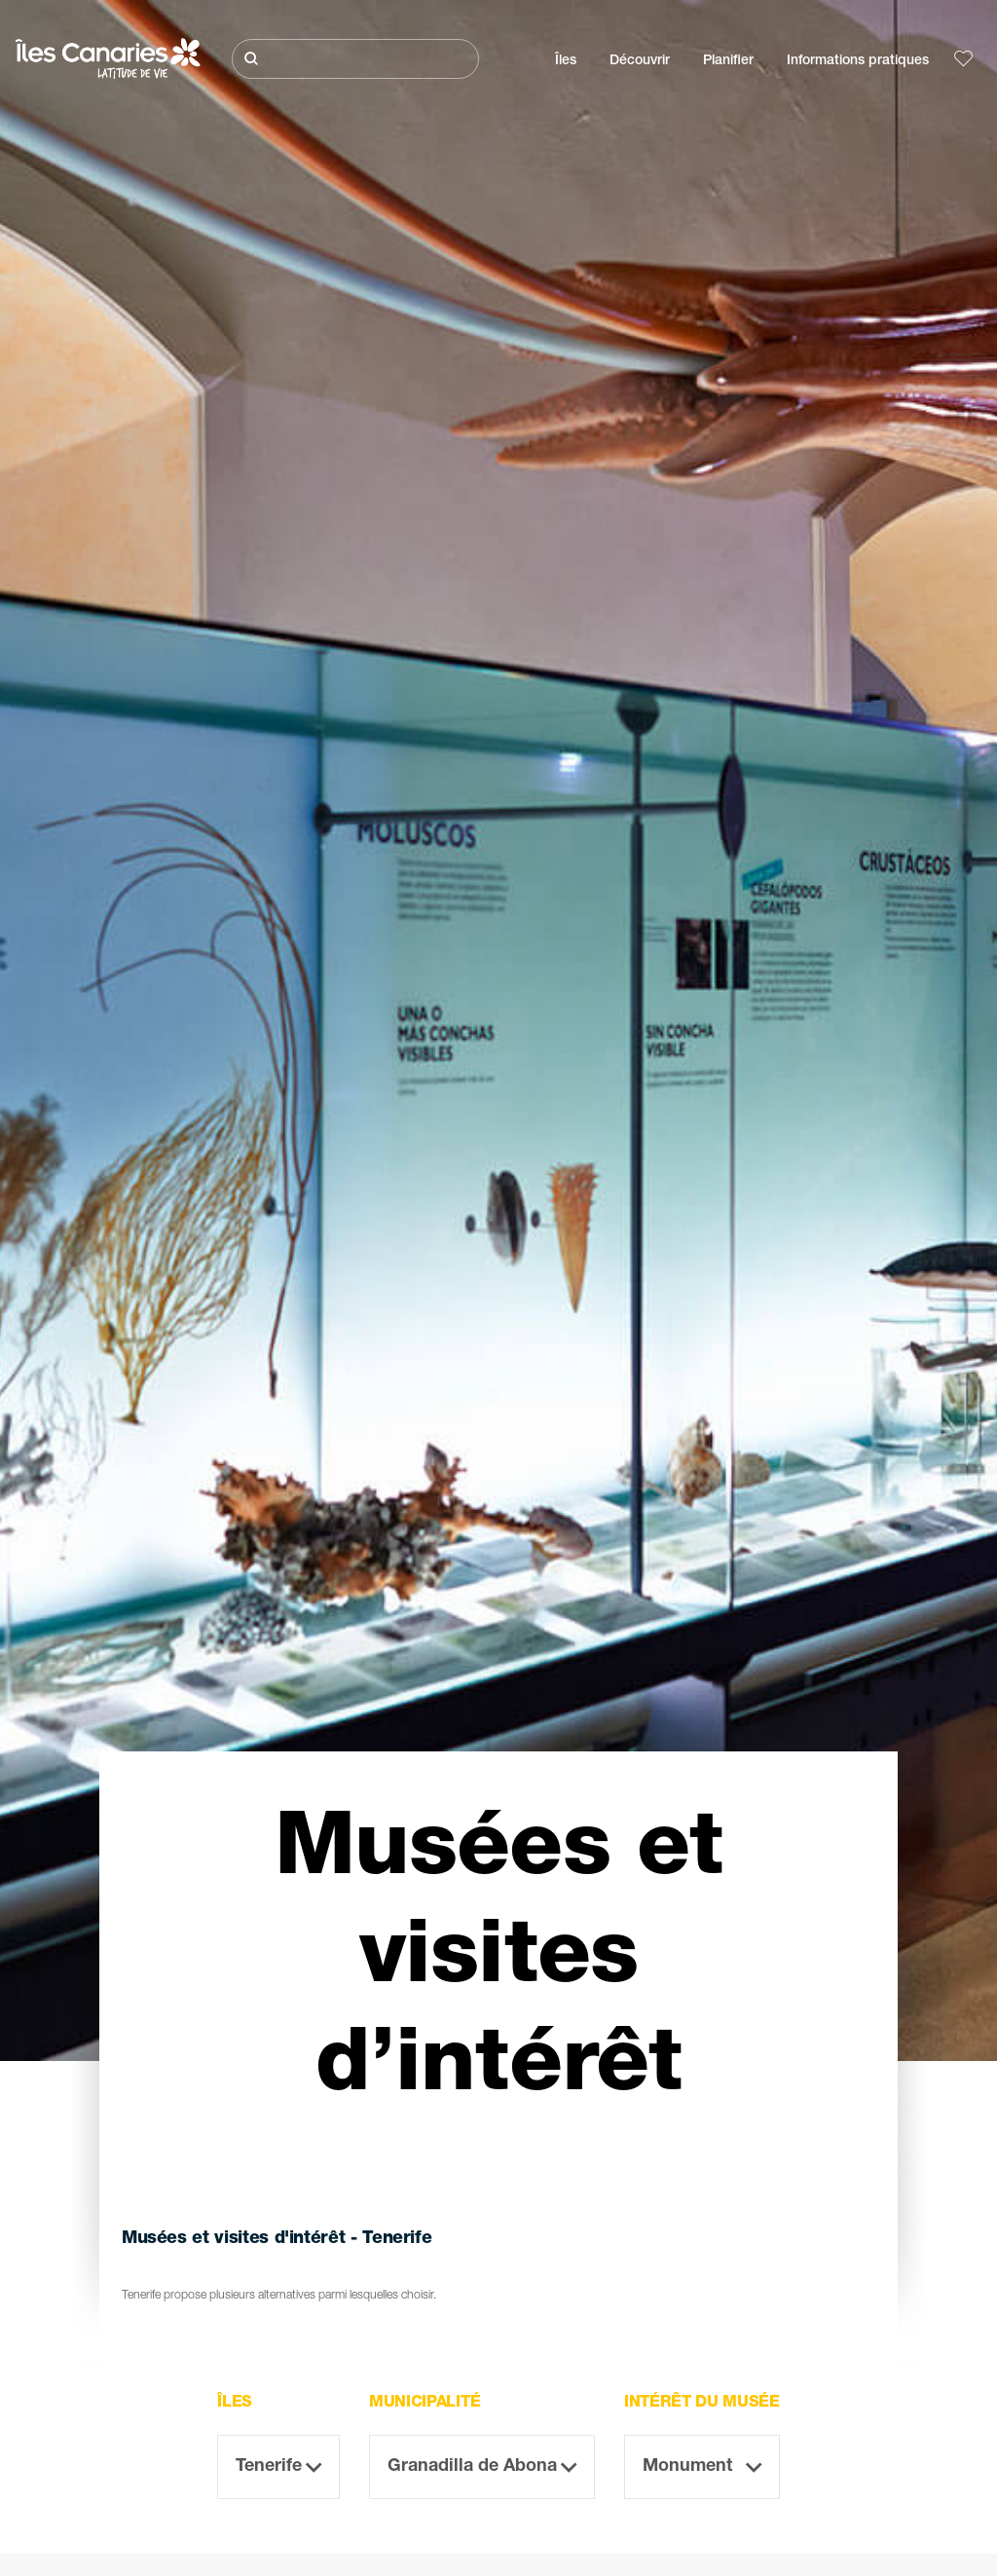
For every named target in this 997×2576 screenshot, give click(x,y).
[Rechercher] (355, 59)
